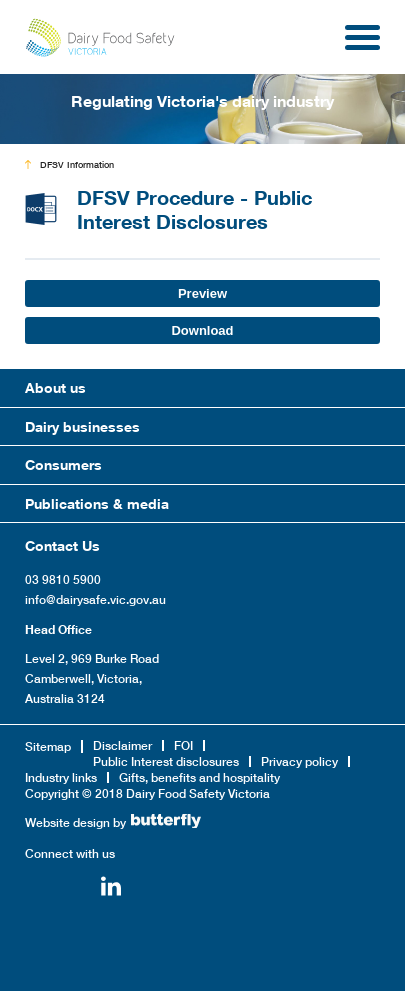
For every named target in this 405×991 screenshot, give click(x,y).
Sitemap (48, 746)
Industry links (61, 777)
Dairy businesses (82, 426)
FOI (183, 745)
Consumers (63, 464)
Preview (202, 293)
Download (202, 330)
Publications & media (97, 503)
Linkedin (111, 888)
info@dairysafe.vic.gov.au (95, 599)
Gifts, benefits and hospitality (199, 777)
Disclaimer (122, 745)
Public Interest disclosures (166, 761)
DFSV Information (77, 164)
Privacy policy (299, 761)
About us (55, 387)
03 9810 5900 (63, 579)
